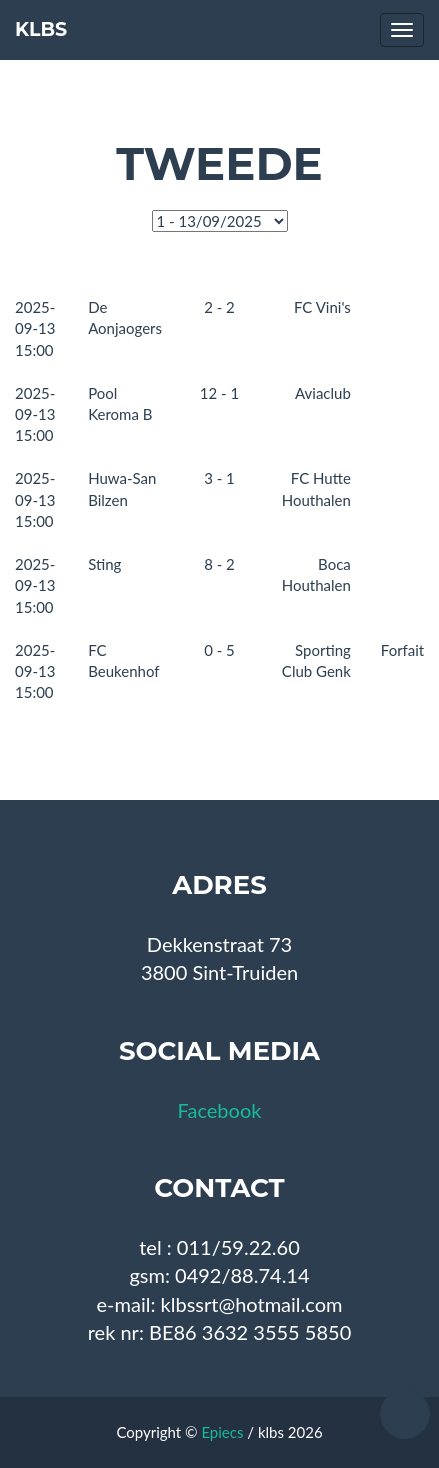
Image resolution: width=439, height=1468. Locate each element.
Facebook (220, 1110)
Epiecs (222, 1432)
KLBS (41, 29)
